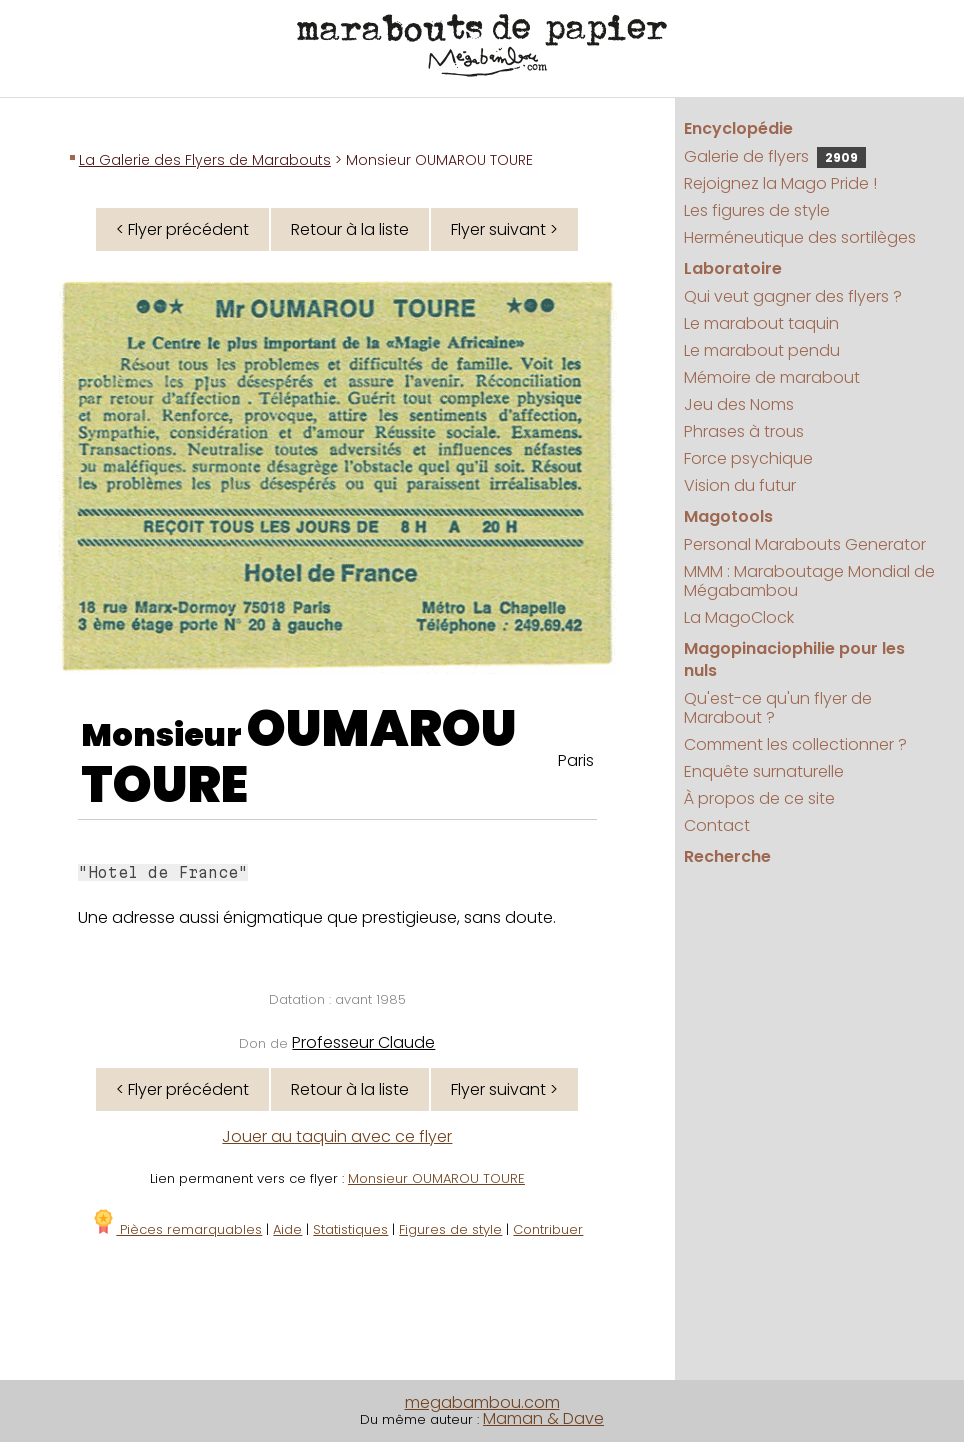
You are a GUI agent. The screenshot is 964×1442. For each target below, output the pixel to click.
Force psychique (748, 458)
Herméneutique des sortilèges (800, 237)
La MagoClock (739, 617)
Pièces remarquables (176, 1229)
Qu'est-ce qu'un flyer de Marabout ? (778, 708)
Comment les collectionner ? (795, 744)
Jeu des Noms (739, 404)
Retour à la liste (350, 229)
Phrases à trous (744, 431)
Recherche (727, 856)
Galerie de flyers (775, 156)
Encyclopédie (738, 128)
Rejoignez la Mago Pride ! (780, 183)
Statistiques (350, 1229)
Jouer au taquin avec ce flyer (337, 1136)
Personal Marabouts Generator (805, 544)
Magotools (728, 516)
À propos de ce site (759, 798)
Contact (717, 825)
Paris (576, 760)
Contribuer (548, 1229)
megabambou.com (482, 1402)
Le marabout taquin (761, 323)
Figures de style (450, 1229)
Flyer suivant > (504, 229)
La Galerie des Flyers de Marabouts (205, 160)
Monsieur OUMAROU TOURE (436, 1178)
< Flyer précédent (182, 229)
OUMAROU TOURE (299, 757)
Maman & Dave (543, 1418)
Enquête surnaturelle (764, 771)
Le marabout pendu (762, 350)
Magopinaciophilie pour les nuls (794, 659)
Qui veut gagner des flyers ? (793, 296)
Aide (287, 1229)
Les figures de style (757, 210)
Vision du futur (740, 485)
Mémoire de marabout (772, 377)
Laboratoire (733, 268)
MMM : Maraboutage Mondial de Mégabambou (809, 581)
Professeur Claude (363, 1042)
